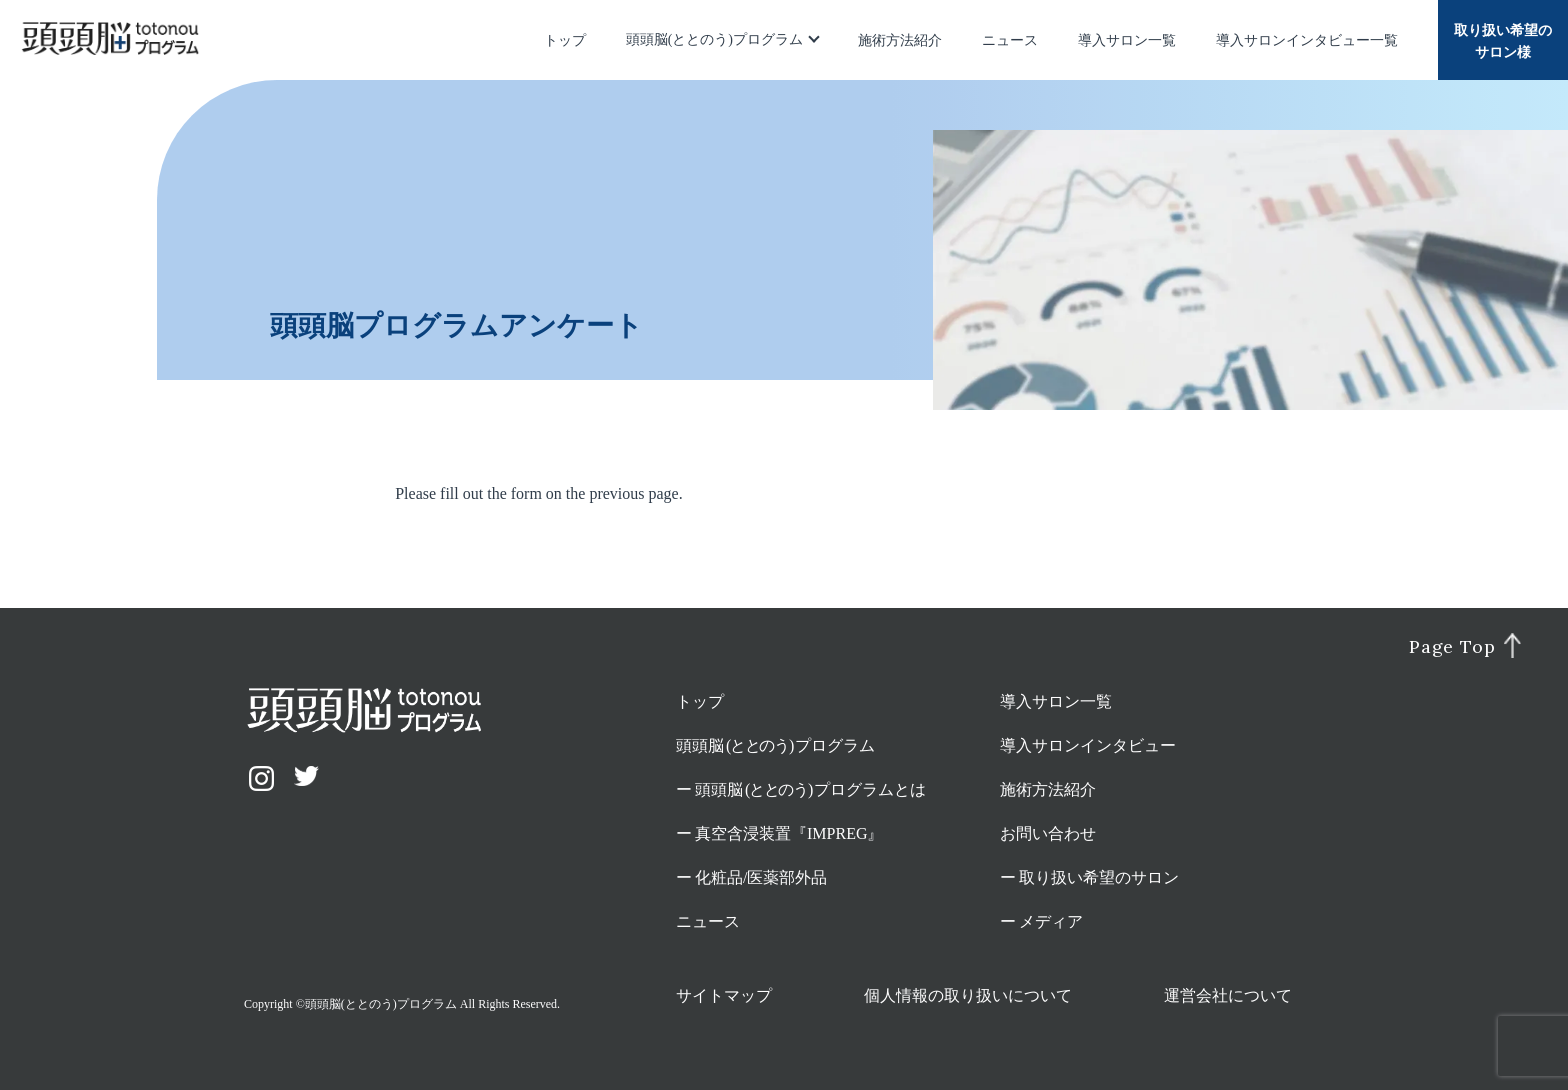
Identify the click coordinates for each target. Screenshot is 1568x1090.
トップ (565, 40)
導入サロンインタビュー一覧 (1307, 40)
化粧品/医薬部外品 (761, 877)
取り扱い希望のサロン (1099, 877)
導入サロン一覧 (1127, 40)
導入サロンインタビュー (1088, 745)
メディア (1051, 921)
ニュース (1010, 40)
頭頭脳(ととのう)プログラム (714, 39)
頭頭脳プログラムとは (810, 789)
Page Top (1452, 647)
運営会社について (1228, 995)
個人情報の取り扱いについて (968, 995)
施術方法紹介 (900, 40)
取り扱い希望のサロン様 (1503, 41)
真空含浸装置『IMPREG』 (789, 833)
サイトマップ (724, 995)
